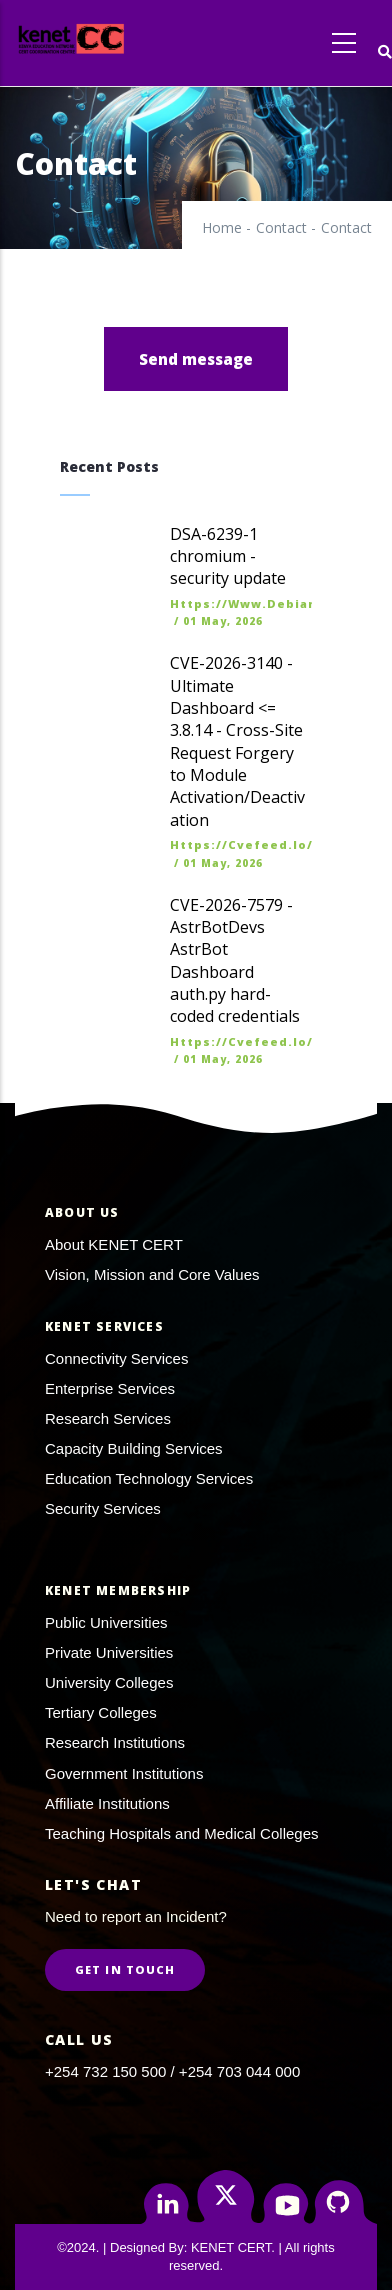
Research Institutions (115, 1742)
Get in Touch (125, 1969)
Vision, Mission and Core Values (152, 1274)
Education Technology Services (149, 1478)
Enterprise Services (110, 1388)
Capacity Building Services (134, 1448)
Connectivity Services (116, 1358)
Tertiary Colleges (101, 1712)
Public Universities (106, 1622)
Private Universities (109, 1652)
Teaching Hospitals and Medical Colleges (182, 1833)
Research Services (108, 1418)
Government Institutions (124, 1773)
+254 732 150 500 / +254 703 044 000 (172, 2071)
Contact (281, 227)
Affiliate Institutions (107, 1803)
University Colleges (109, 1682)
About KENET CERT (114, 1244)
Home (222, 227)
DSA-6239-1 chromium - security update (228, 556)
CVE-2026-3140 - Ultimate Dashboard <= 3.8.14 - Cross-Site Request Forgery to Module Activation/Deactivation (237, 741)
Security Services (103, 1508)
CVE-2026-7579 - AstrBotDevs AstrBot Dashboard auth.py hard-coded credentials (235, 961)
